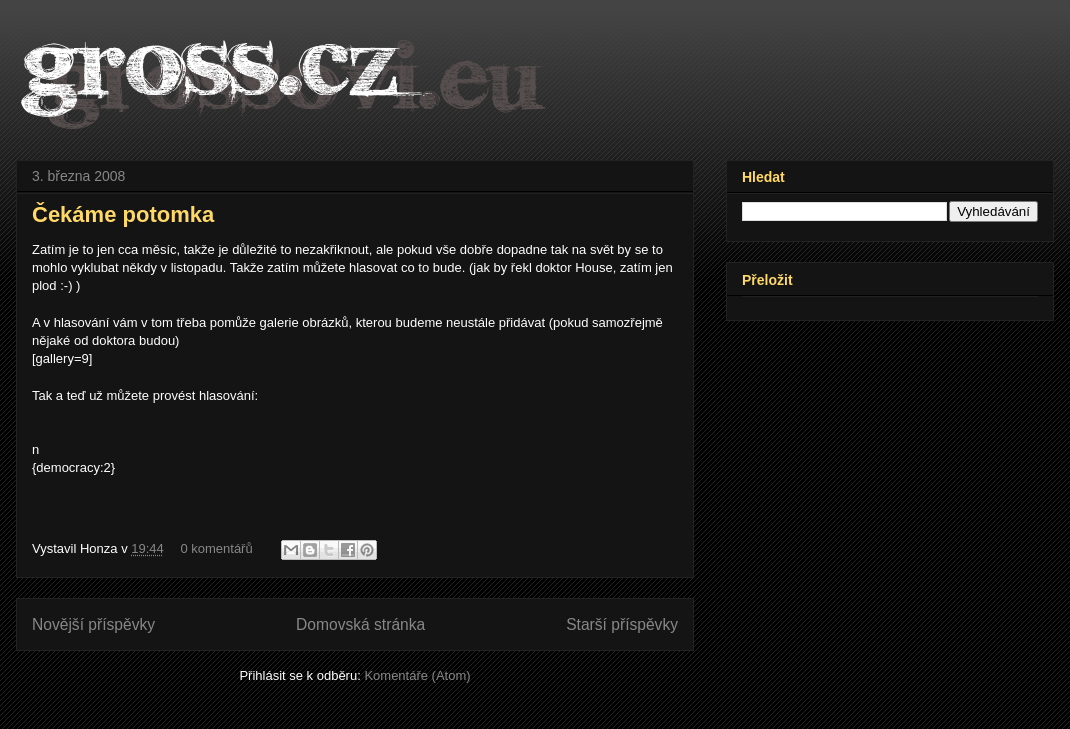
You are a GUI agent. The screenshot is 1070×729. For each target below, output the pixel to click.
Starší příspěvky (622, 624)
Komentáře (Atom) (417, 675)
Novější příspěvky (93, 624)
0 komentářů (216, 548)
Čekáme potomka (123, 214)
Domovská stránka (360, 624)
